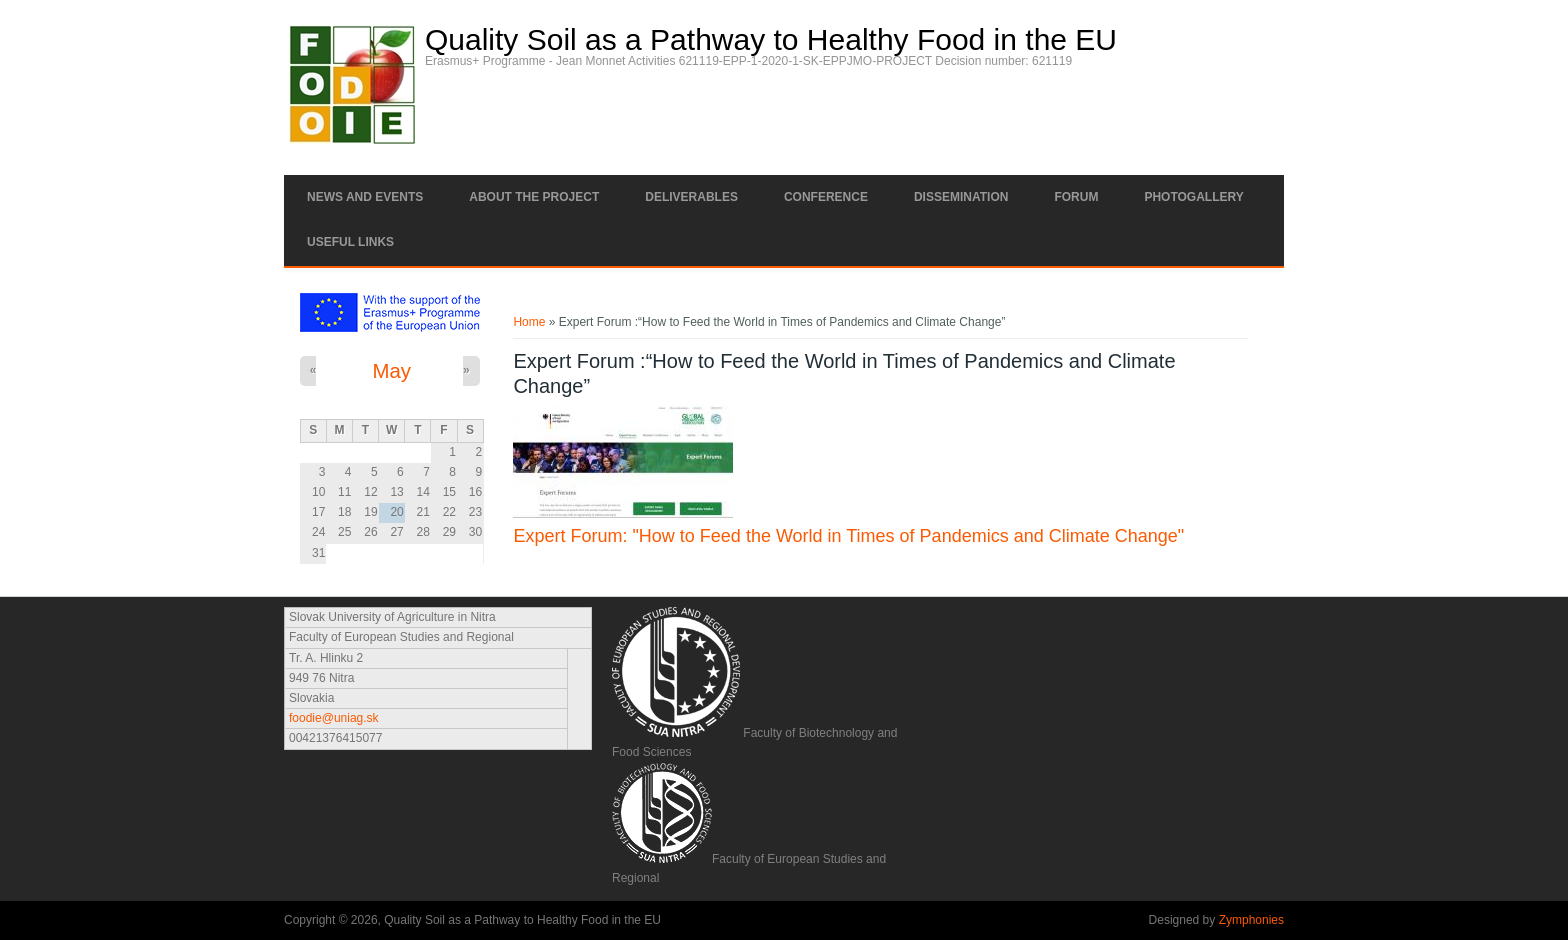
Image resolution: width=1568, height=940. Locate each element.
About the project (534, 197)
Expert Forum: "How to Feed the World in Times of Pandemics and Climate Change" (848, 536)
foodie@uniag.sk (334, 718)
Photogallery (1193, 197)
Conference (826, 197)
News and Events (365, 197)
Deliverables (691, 197)
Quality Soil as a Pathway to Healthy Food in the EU (771, 40)
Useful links (350, 242)
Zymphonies (1251, 920)
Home (529, 322)
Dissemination (961, 197)
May (391, 371)
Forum (1076, 197)
